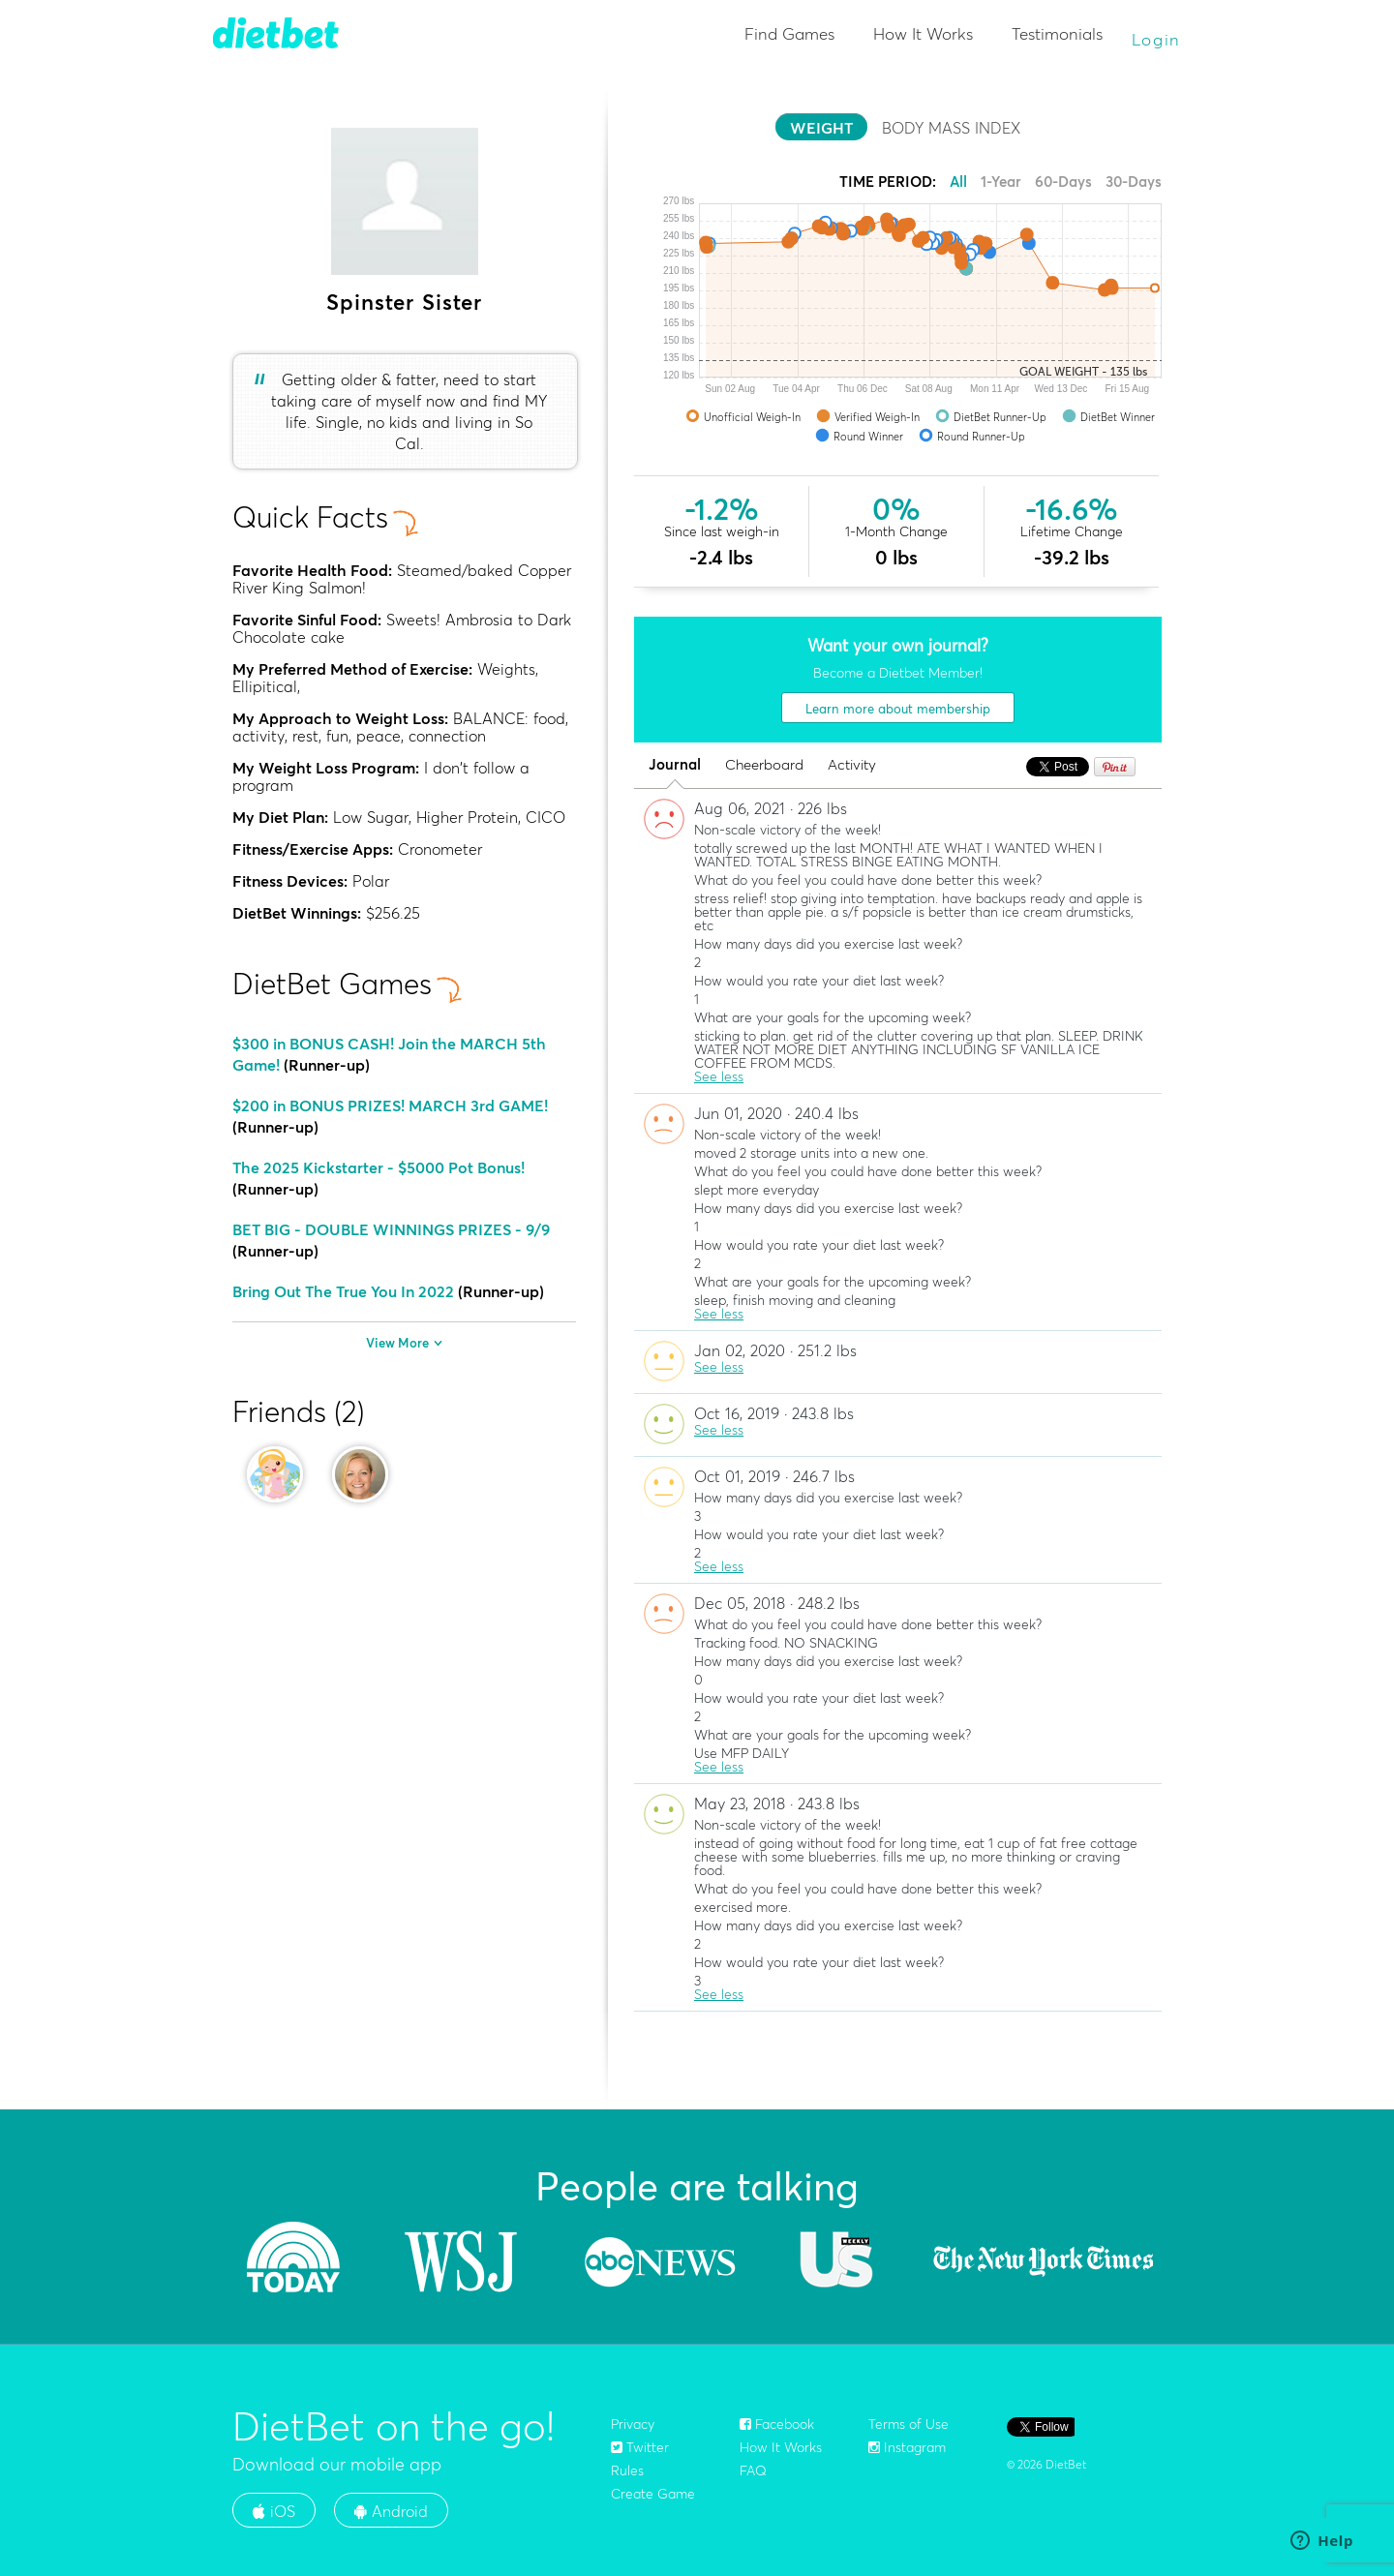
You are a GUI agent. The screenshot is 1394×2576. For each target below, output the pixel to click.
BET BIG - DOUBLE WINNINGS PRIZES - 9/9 (391, 1229)
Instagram (907, 2447)
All (958, 181)
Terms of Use (908, 2424)
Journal (675, 765)
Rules (627, 2470)
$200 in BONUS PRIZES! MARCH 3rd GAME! (390, 1105)
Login (1157, 39)
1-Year (1001, 181)
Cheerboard (764, 765)
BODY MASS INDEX (951, 127)
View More (404, 1342)
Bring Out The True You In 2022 (343, 1291)
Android (391, 2511)
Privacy (632, 2424)
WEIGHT (821, 127)
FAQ (753, 2470)
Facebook (777, 2424)
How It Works (923, 33)
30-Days (1134, 181)
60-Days (1063, 181)
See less (718, 1076)
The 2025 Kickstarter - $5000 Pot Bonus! (378, 1167)
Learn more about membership (897, 708)
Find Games (789, 33)
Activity (852, 765)
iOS (274, 2511)
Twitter (640, 2447)
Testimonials (1057, 33)
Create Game (653, 2493)
